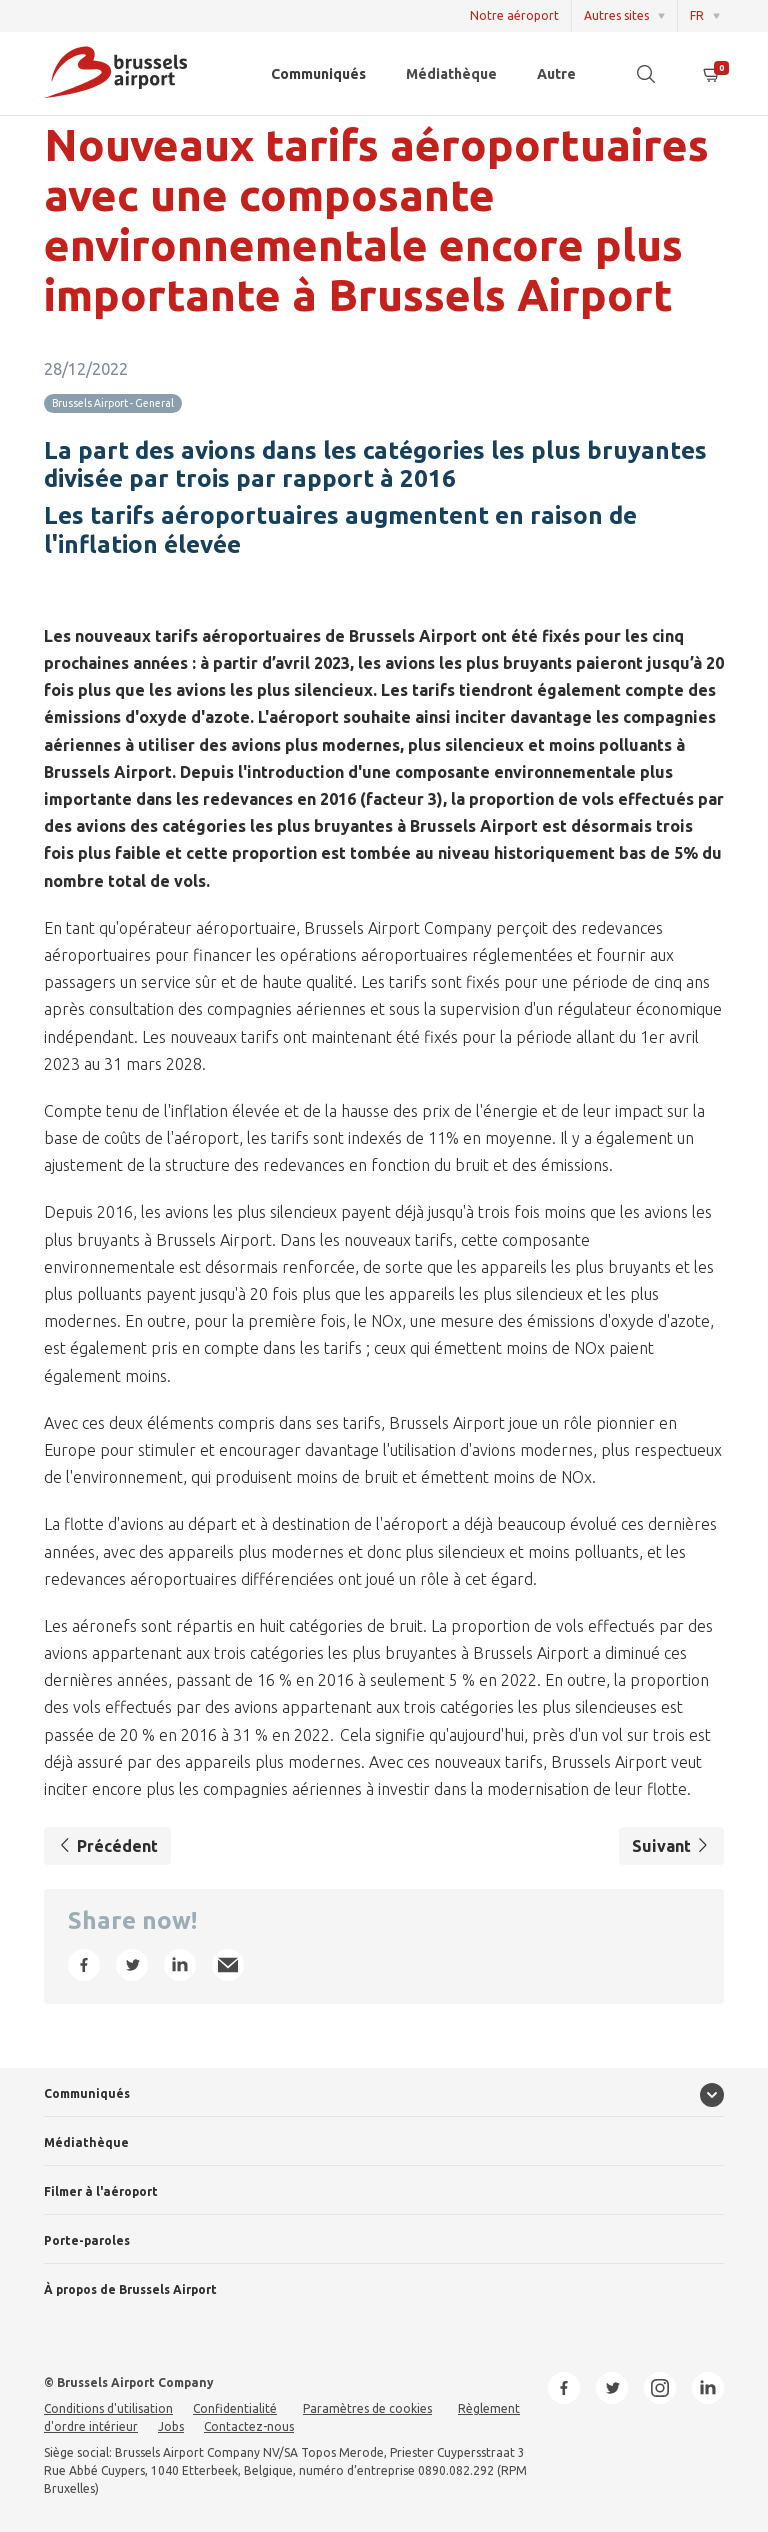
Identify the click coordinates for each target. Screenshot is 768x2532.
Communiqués (318, 74)
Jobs (171, 2426)
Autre (556, 74)
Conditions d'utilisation (108, 2408)
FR (697, 15)
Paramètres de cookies (367, 2408)
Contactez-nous (249, 2426)
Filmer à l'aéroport (101, 2191)
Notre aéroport (514, 15)
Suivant (671, 1846)
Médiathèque (451, 74)
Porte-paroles (87, 2240)
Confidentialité (235, 2408)
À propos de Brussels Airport (130, 2289)
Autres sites (616, 15)
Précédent (107, 1846)
